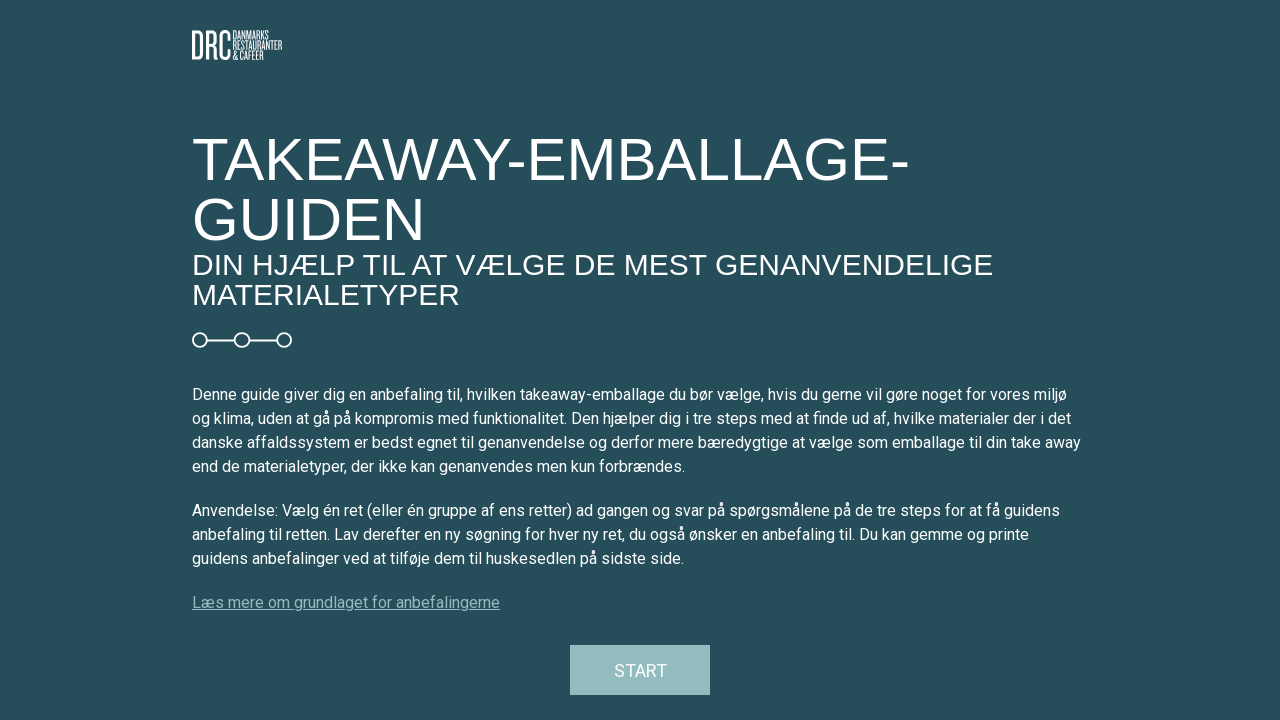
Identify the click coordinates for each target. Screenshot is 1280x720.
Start (640, 670)
